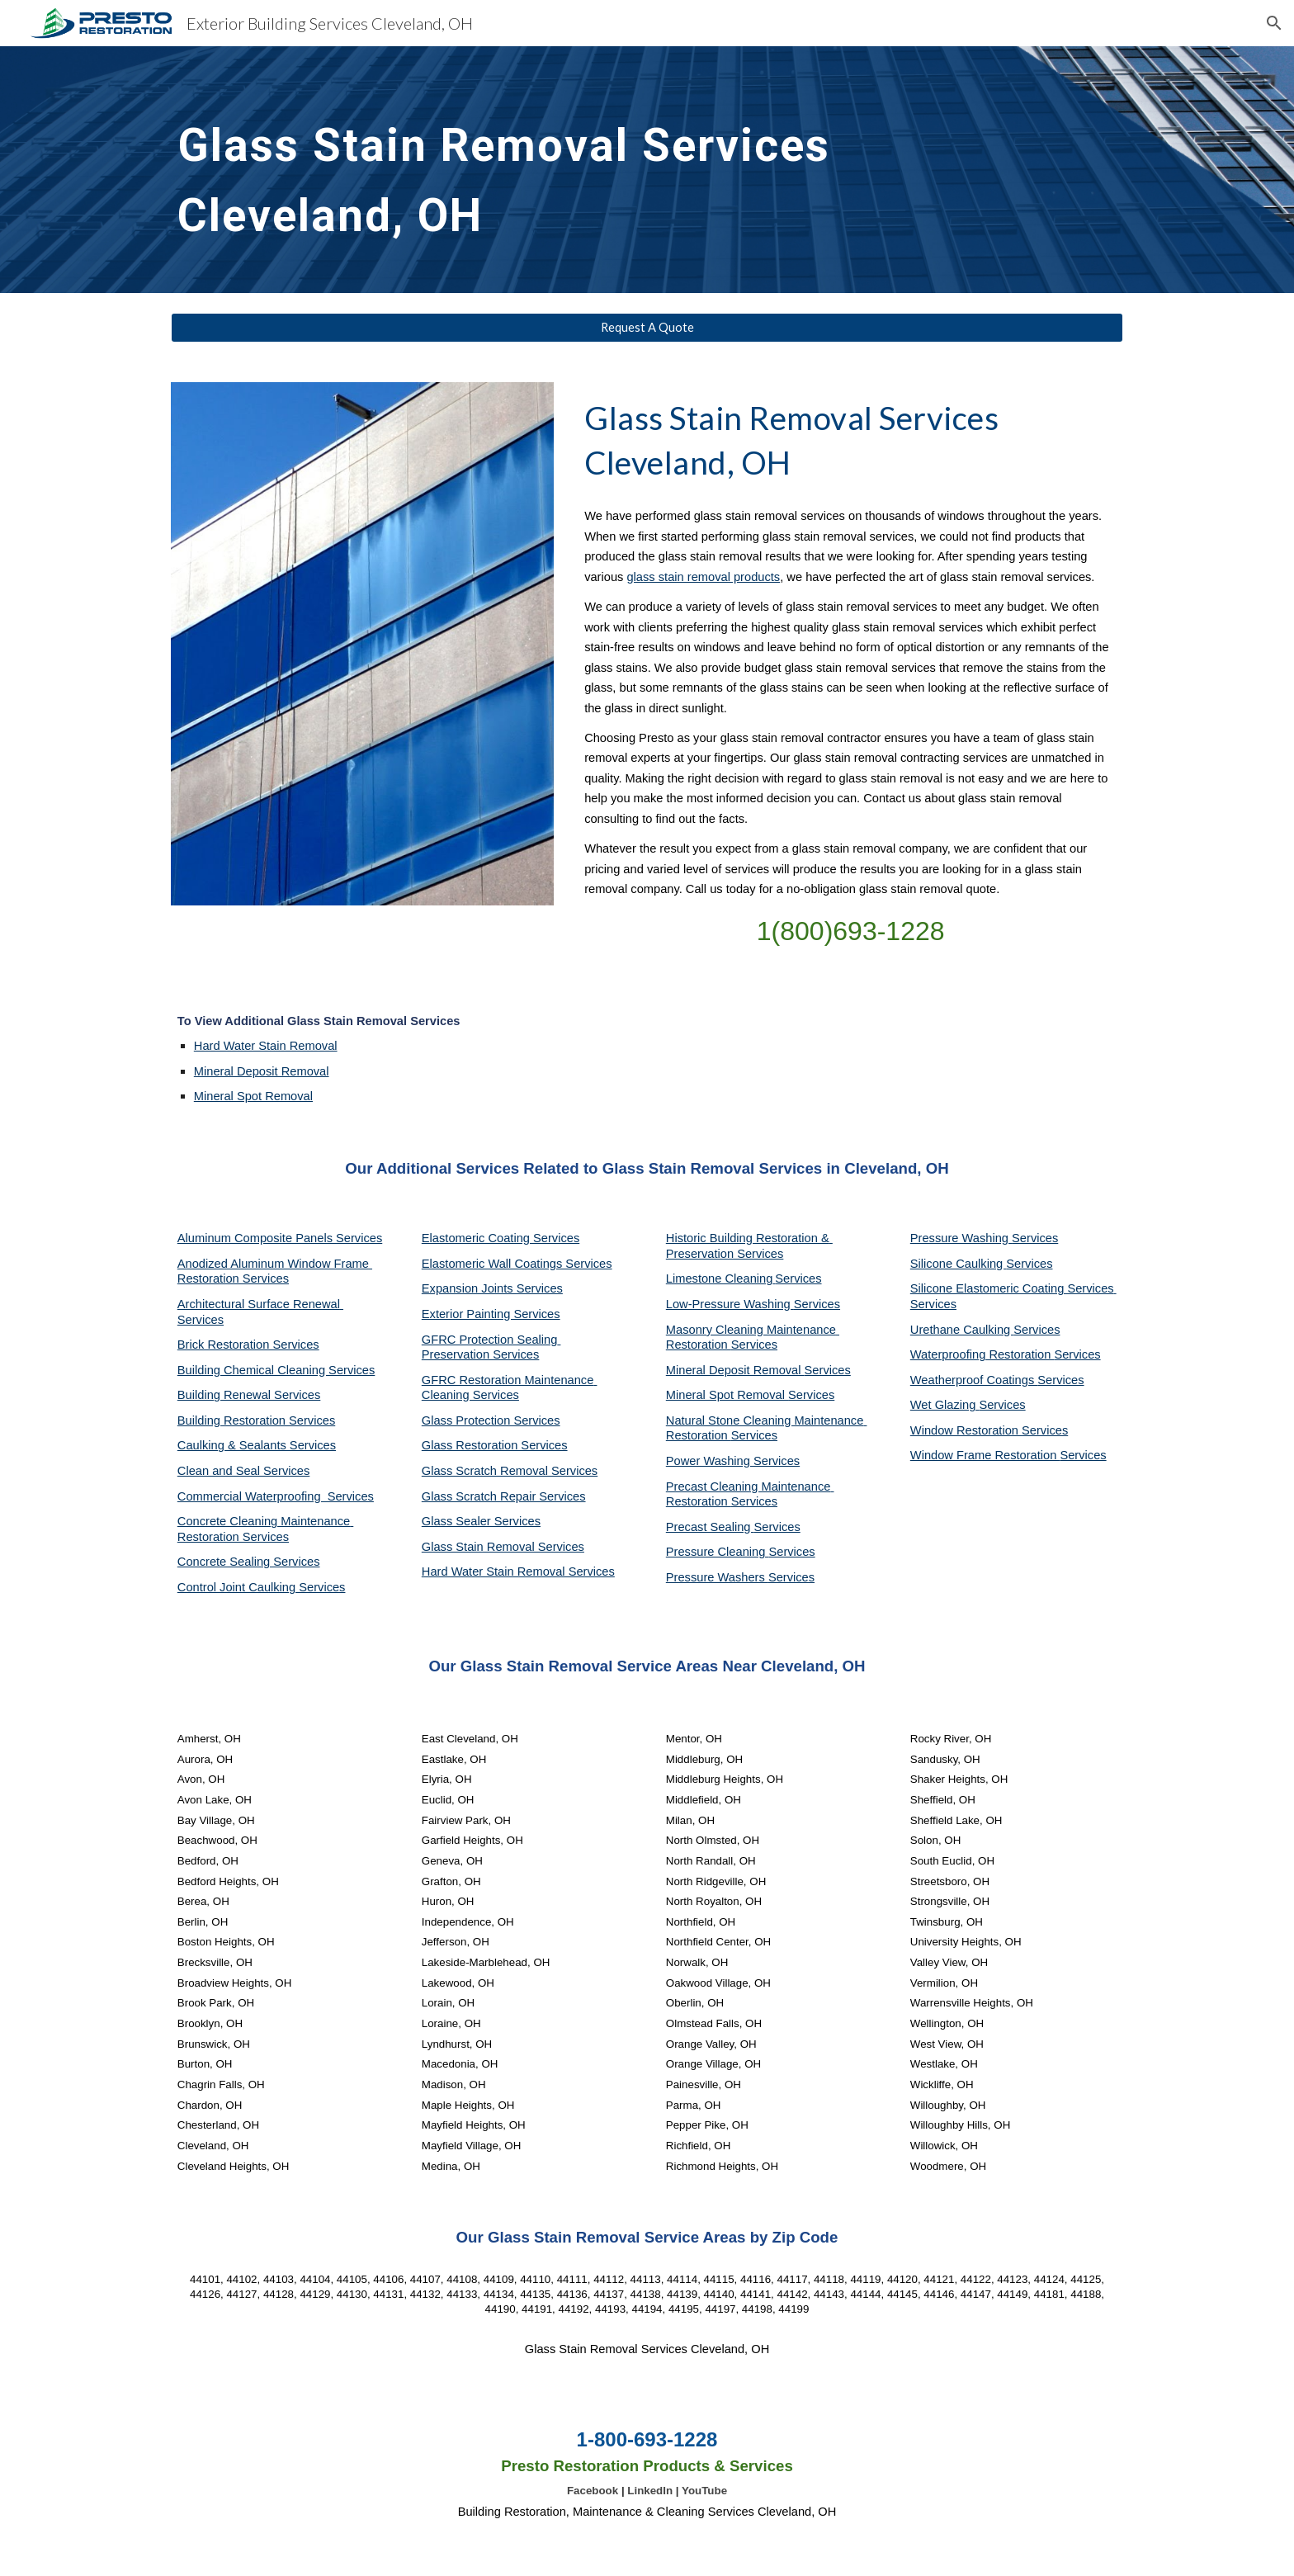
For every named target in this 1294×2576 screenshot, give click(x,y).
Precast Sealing (710, 1527)
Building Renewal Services (249, 1394)
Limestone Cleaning (719, 1278)
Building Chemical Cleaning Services (276, 1370)
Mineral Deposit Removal (261, 1071)
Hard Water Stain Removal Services (518, 1571)
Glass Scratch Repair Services (504, 1496)
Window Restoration (966, 1430)
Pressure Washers (717, 1577)
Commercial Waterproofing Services (275, 1496)
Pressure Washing (961, 1238)
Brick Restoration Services (248, 1344)
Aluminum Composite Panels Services (279, 1238)
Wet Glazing (945, 1404)
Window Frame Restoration (985, 1455)
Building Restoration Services (256, 1420)
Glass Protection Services (491, 1420)
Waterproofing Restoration (982, 1354)
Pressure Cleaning (717, 1551)
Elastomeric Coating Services (500, 1238)
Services (798, 1278)
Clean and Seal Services (243, 1470)
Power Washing (709, 1461)
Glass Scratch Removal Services (509, 1470)
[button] (1274, 23)
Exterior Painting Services (491, 1314)
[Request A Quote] (647, 328)
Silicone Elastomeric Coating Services (1012, 1288)
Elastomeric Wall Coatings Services (517, 1263)
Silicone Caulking (958, 1263)
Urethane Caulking (961, 1329)
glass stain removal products (703, 577)
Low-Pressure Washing (730, 1304)
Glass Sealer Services (481, 1521)
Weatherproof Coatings (974, 1380)
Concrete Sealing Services (248, 1561)
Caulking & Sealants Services (256, 1445)
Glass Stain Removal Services (503, 1546)
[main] (525, 169)
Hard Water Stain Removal (266, 1045)
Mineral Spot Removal (253, 1096)
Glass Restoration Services (495, 1445)
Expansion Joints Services (492, 1288)
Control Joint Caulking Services (261, 1587)
